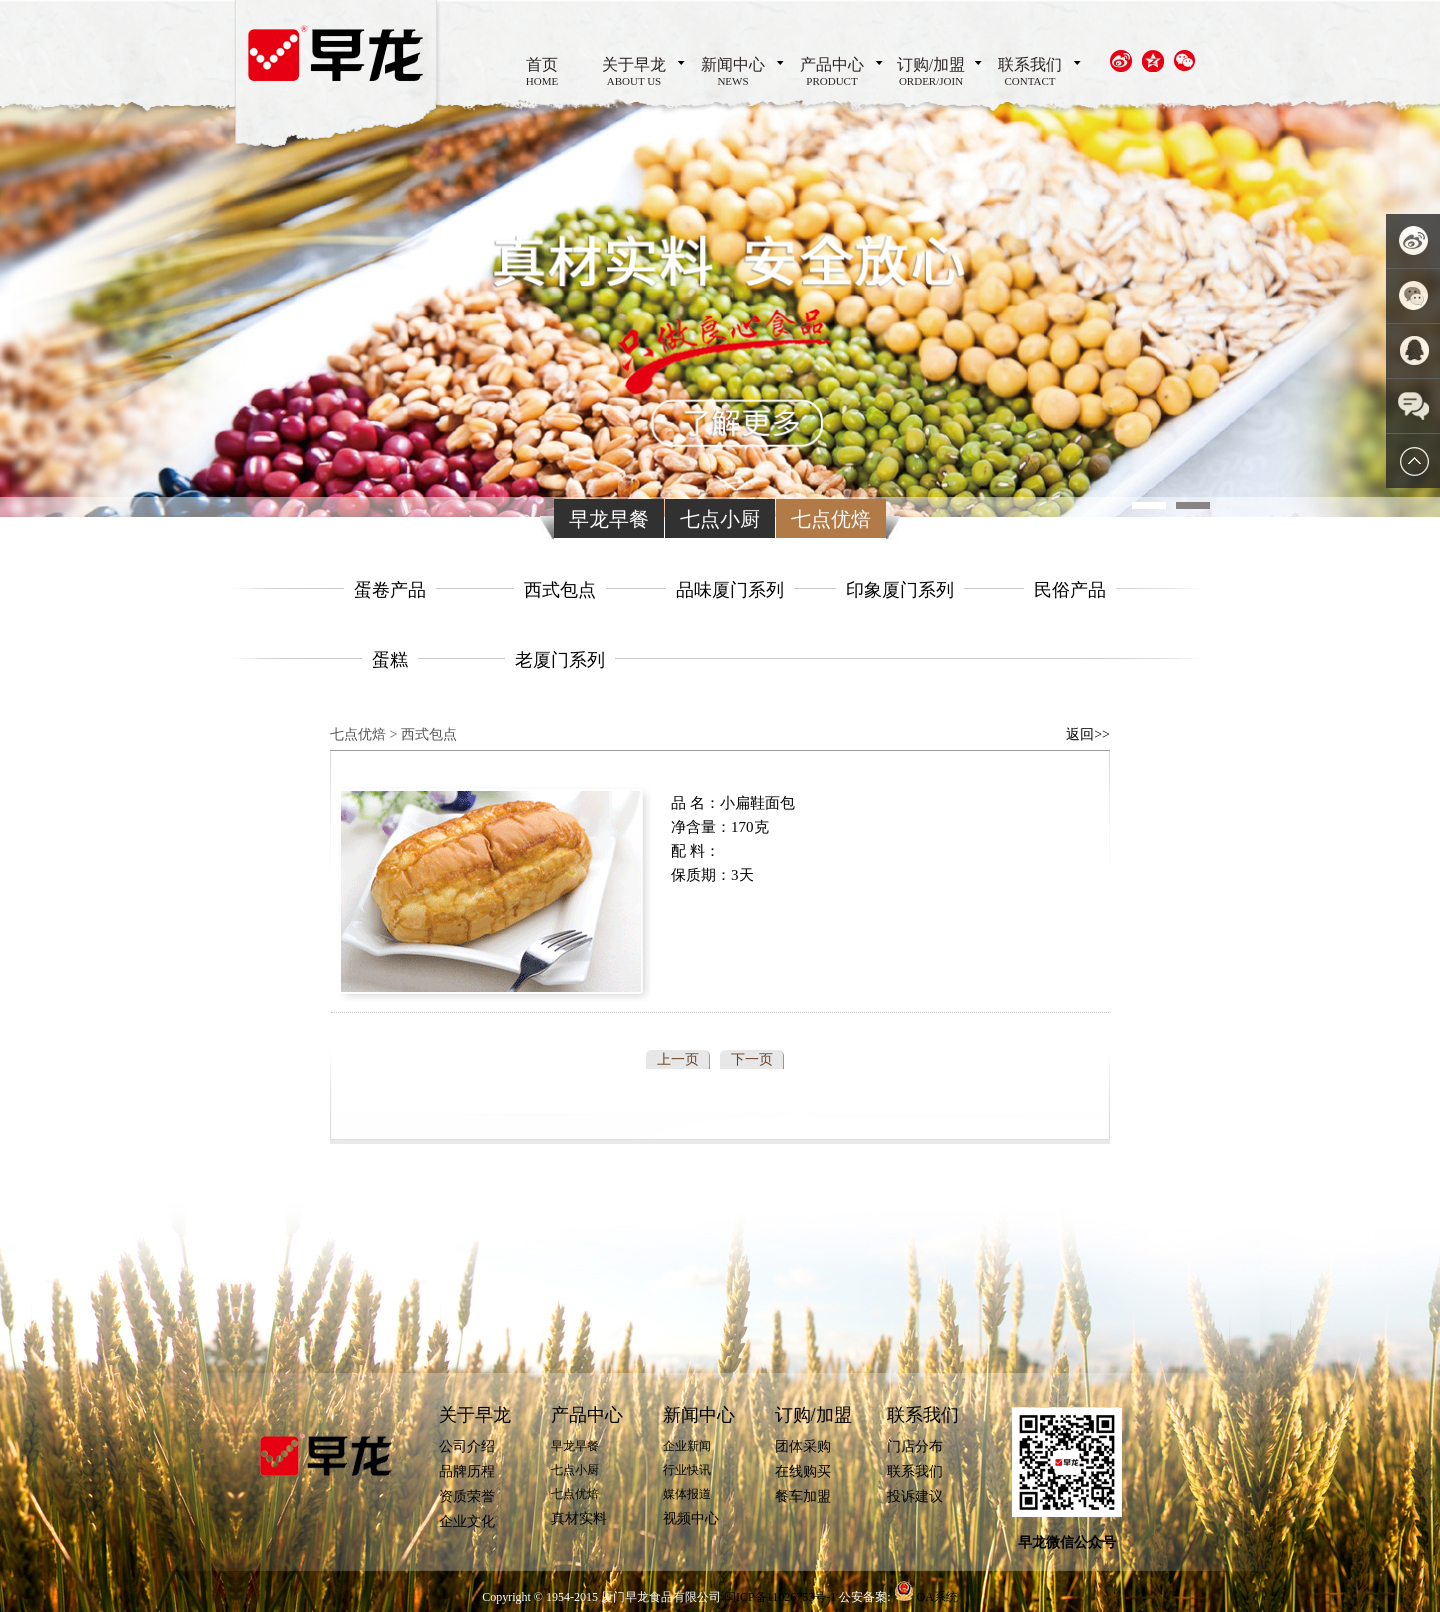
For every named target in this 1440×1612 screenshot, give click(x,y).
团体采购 (803, 1446)
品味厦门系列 (730, 590)
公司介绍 (467, 1446)
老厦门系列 (560, 660)
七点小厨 (720, 519)
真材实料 (579, 1518)
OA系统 (937, 1597)
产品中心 (832, 76)
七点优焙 (831, 519)
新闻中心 (733, 76)
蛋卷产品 (390, 590)
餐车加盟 (803, 1496)
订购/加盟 (931, 76)
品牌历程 (467, 1471)
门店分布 (915, 1446)
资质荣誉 (467, 1496)
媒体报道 (687, 1494)
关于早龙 (634, 76)
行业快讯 (687, 1470)
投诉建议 (915, 1496)
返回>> (1088, 734)
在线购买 (803, 1471)
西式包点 (560, 590)
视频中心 (691, 1518)
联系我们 (1030, 76)
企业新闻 (687, 1446)
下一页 (752, 1059)
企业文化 (467, 1521)
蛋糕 (390, 660)
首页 (542, 76)
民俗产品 (1070, 590)
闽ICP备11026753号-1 (781, 1597)
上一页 (678, 1059)
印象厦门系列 (900, 590)
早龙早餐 (609, 519)
